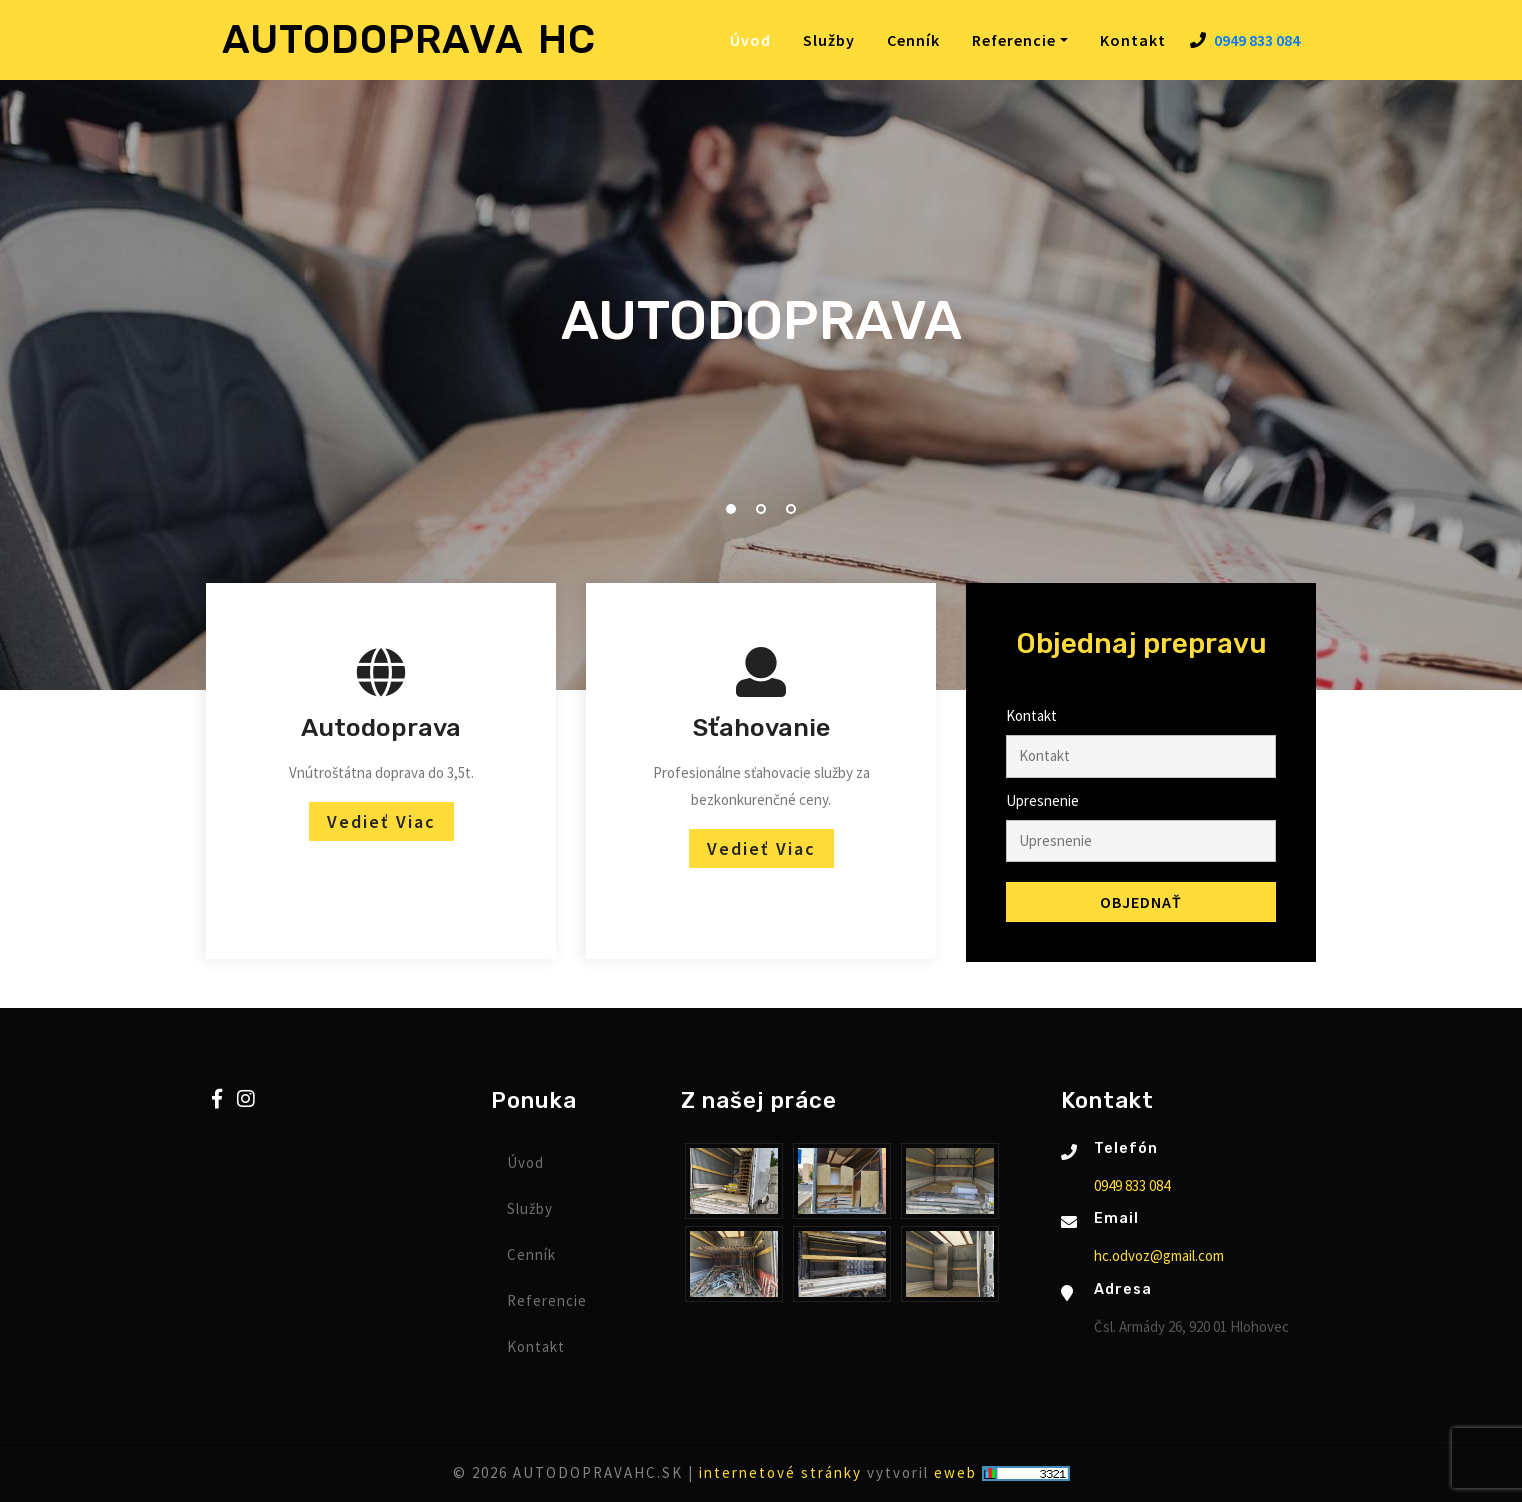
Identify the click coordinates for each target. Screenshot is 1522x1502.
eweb (955, 1472)
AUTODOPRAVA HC (409, 39)
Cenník (913, 40)
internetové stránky (780, 1472)
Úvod (754, 39)
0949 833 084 (1257, 40)
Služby (829, 40)
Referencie (547, 1300)
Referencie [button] (1014, 40)
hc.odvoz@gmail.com (1159, 1255)
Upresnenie (1042, 800)
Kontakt (1133, 40)
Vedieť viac (381, 821)
